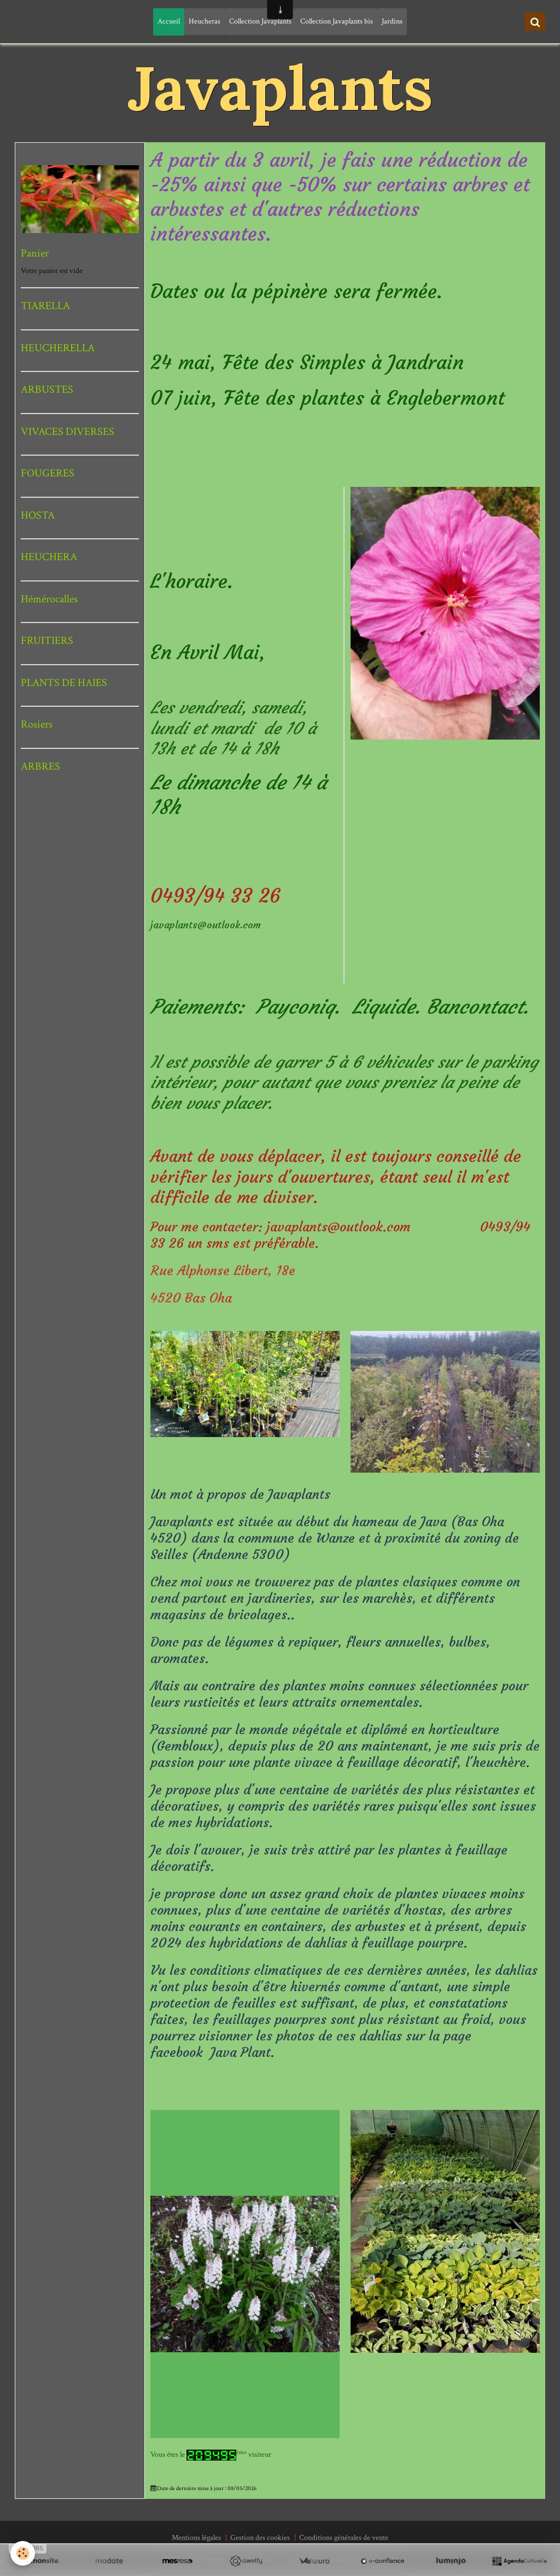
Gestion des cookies (260, 2538)
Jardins (392, 21)
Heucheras (204, 21)
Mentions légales (196, 2538)
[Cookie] (23, 2553)
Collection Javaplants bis (336, 21)
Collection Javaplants (260, 21)
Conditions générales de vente (343, 2538)
